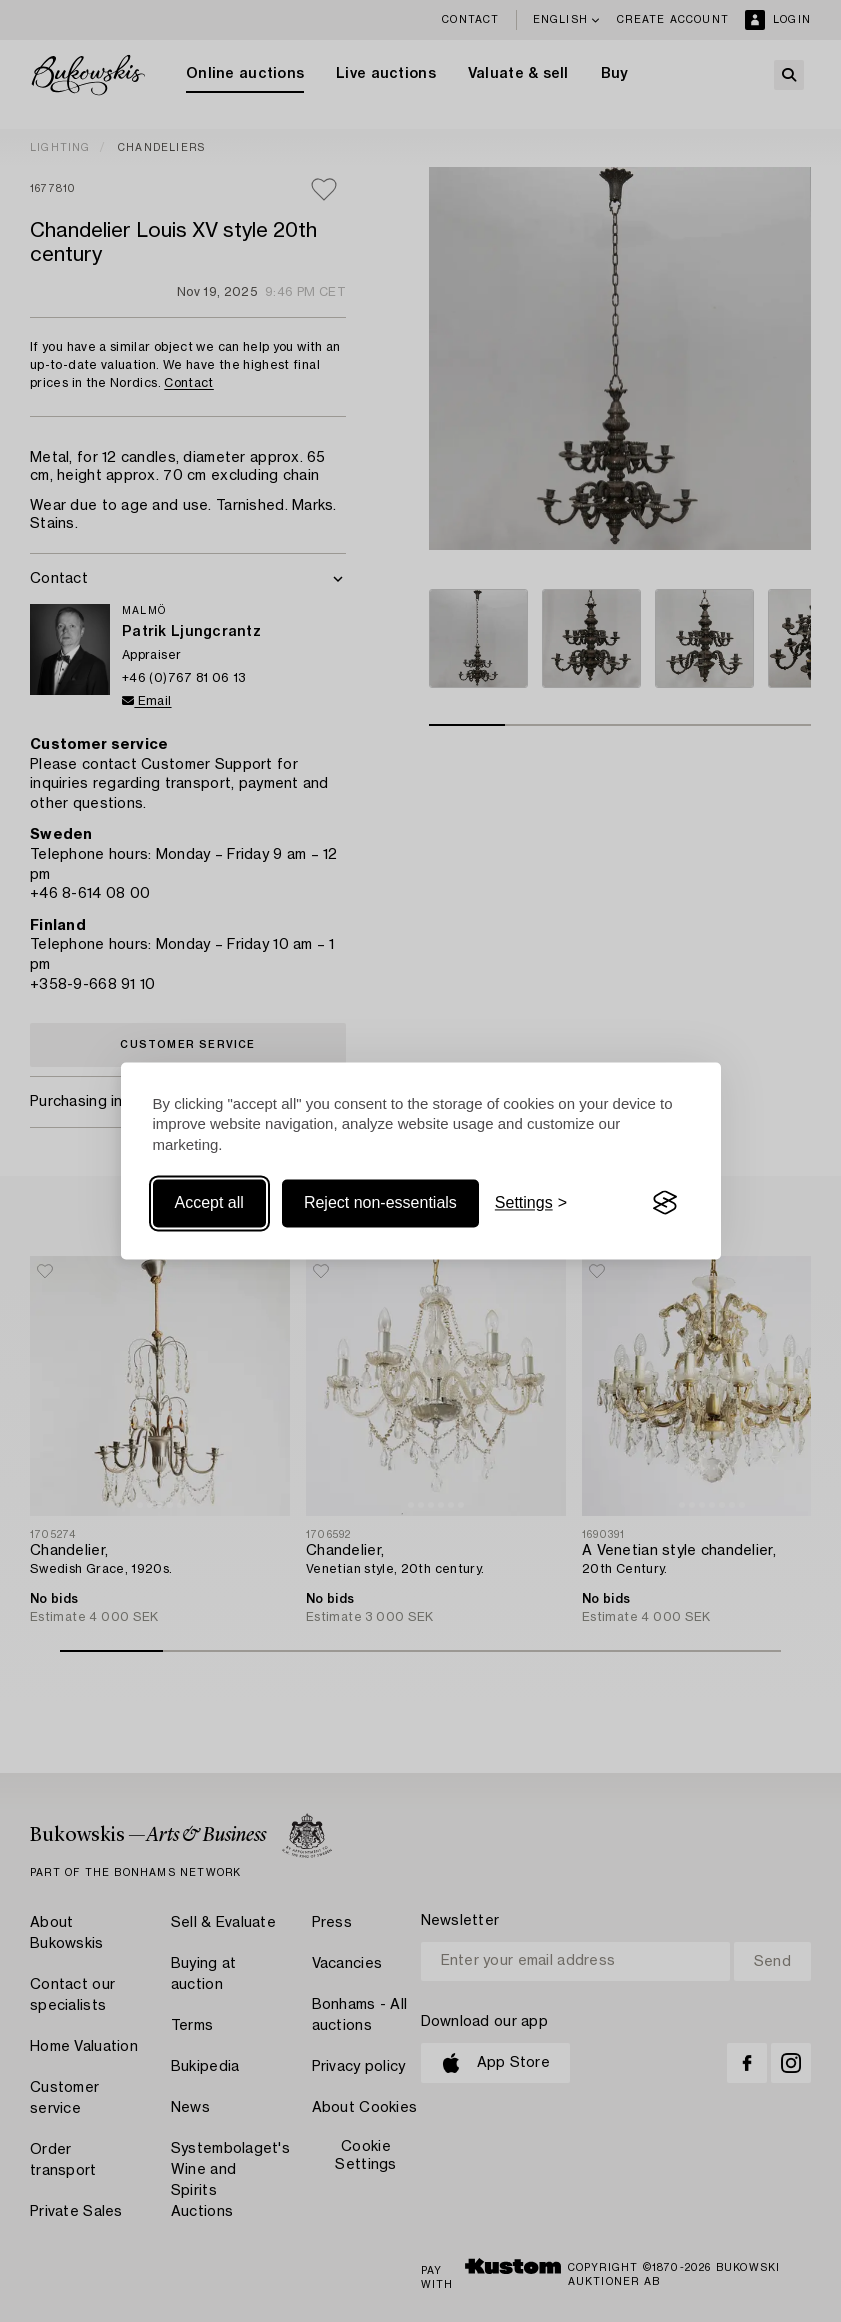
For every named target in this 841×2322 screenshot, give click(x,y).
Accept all (209, 1202)
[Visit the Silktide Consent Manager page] (665, 1203)
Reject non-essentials (380, 1202)
